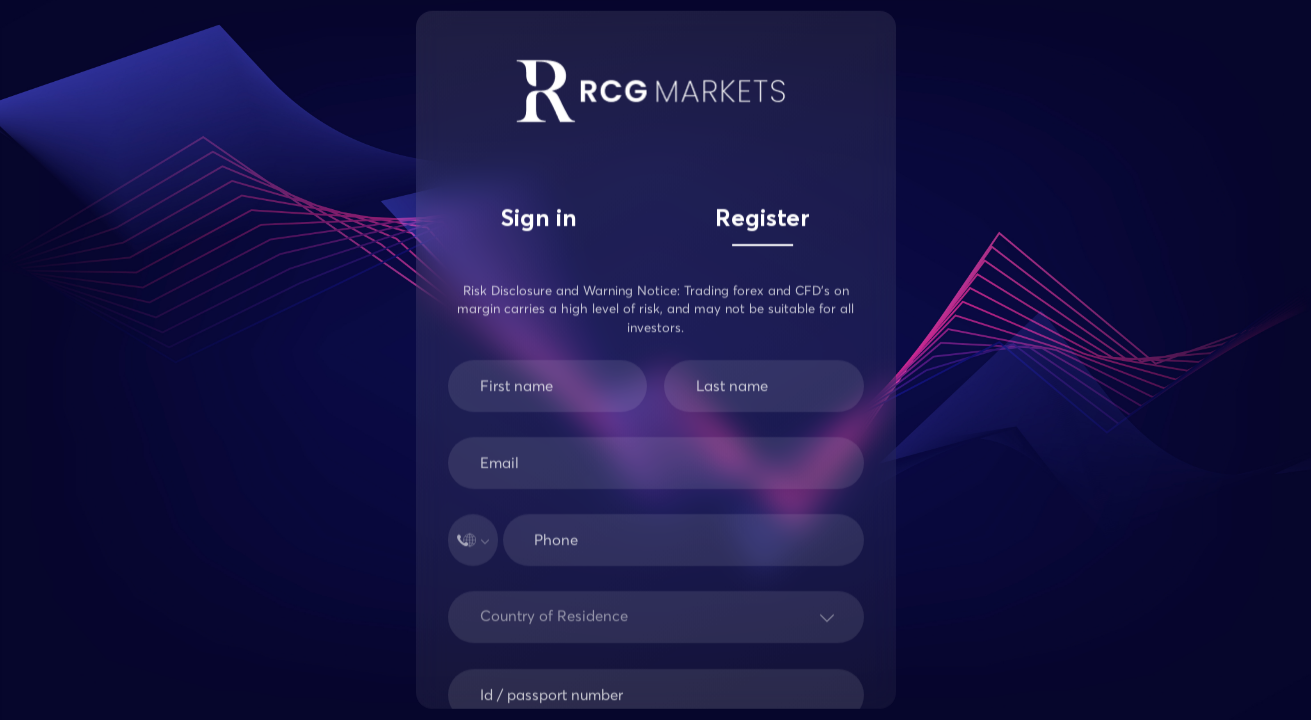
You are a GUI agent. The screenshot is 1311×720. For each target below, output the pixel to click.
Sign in (539, 220)
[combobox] (484, 625)
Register (762, 220)
